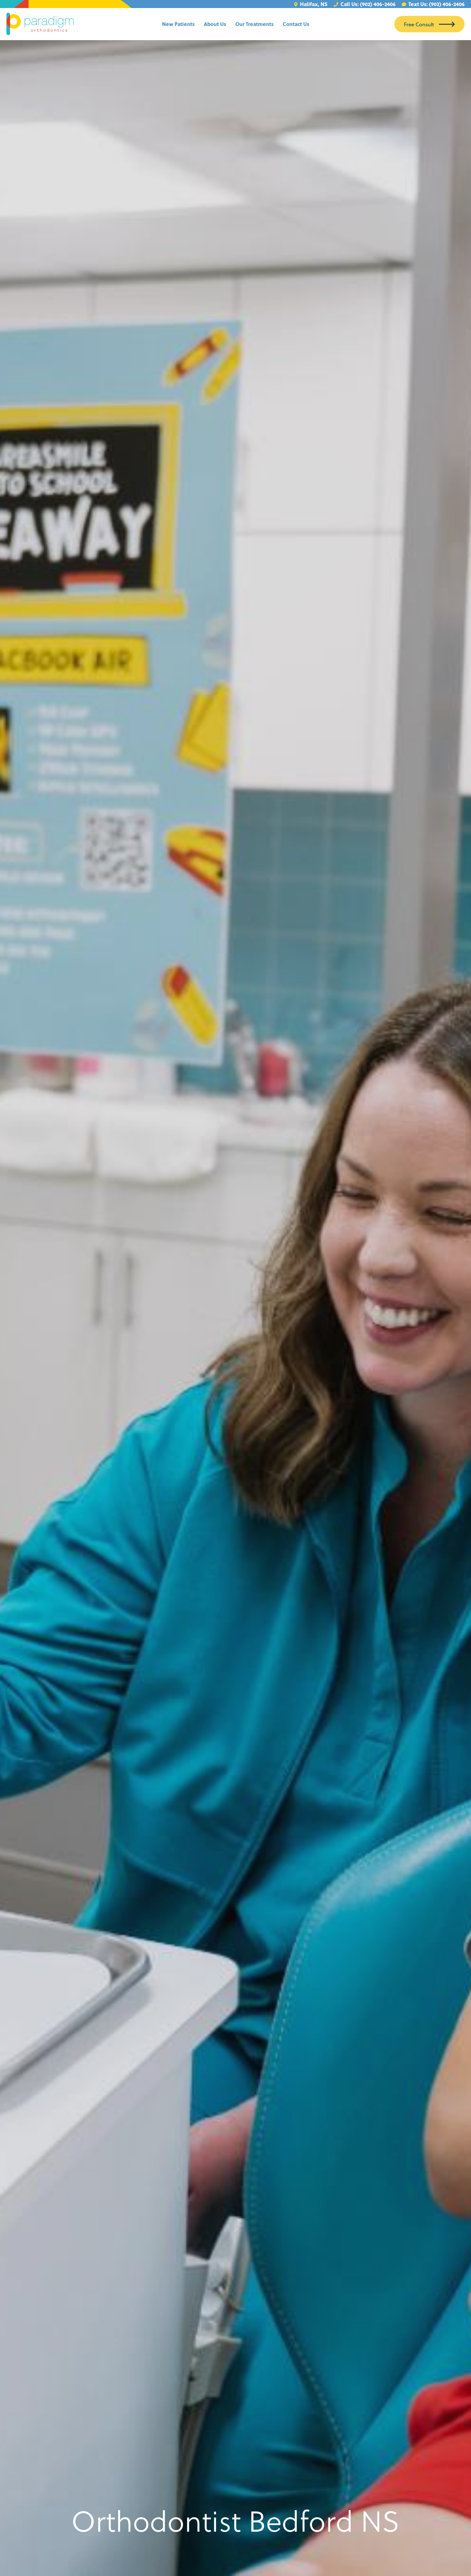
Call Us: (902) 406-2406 (365, 4)
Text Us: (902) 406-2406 (433, 4)
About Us (215, 24)
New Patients (178, 24)
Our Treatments (254, 24)
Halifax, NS (311, 4)
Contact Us (296, 24)
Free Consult (419, 24)
